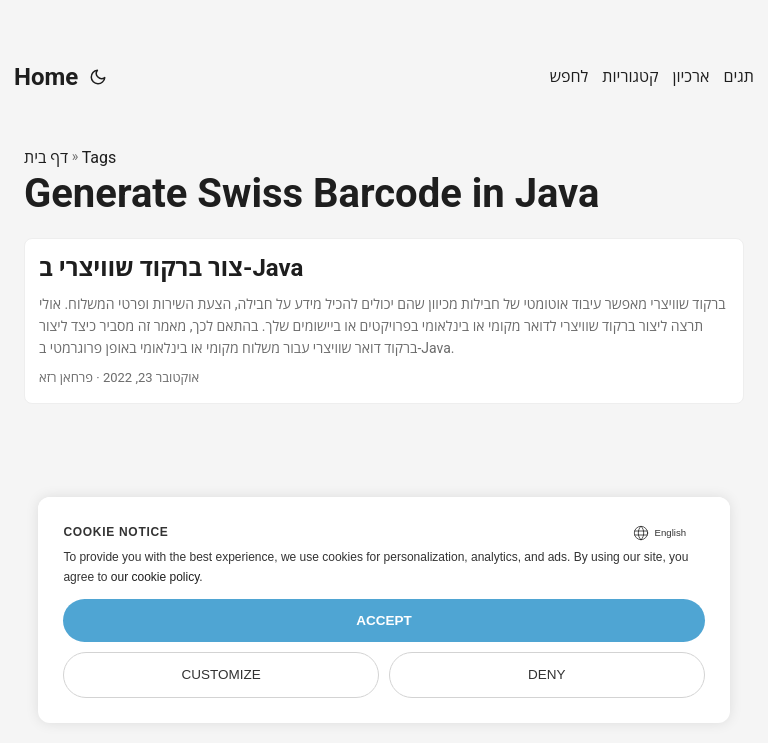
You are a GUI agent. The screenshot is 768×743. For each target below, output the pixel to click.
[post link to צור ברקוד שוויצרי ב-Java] (384, 320)
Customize (221, 674)
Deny (547, 674)
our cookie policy (155, 577)
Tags (99, 157)
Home (46, 77)
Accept (384, 620)
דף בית (46, 157)
